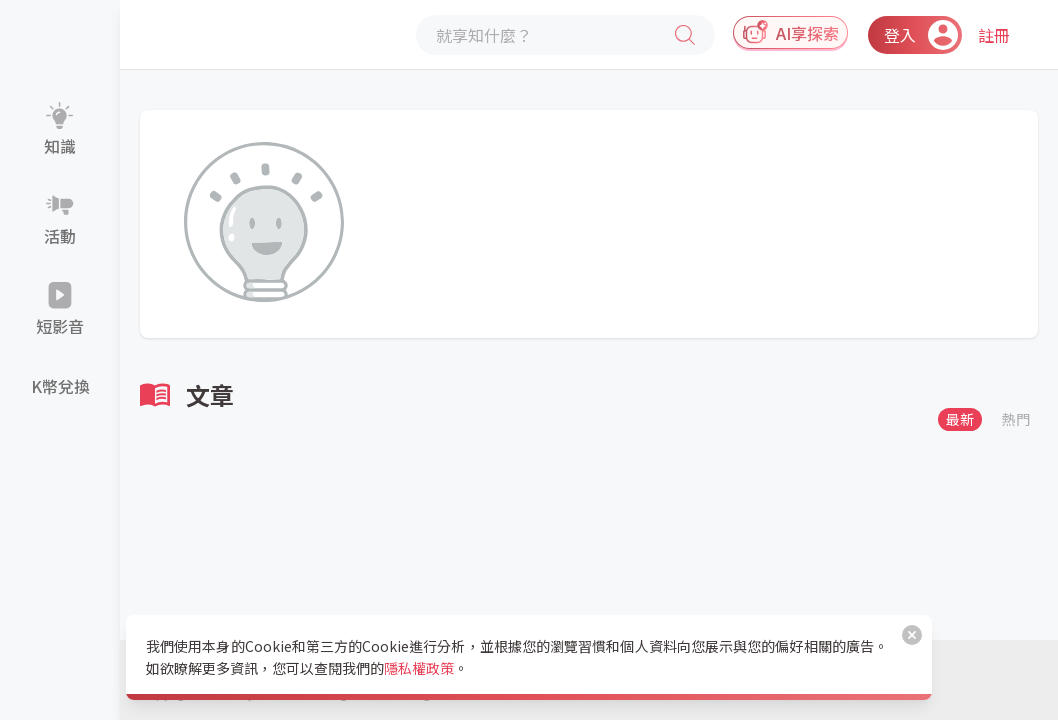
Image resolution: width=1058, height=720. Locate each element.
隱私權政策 (419, 668)
